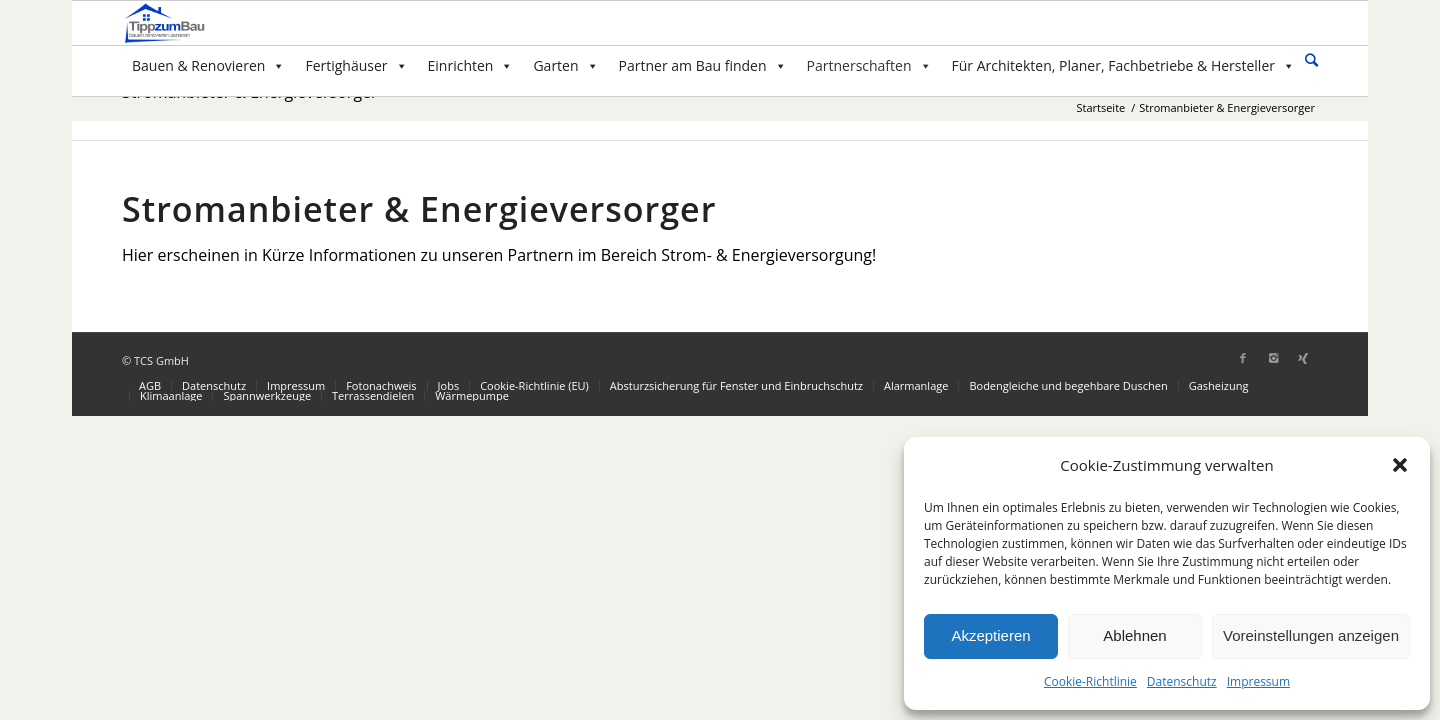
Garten (565, 65)
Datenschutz (1182, 681)
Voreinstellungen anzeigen (1311, 635)
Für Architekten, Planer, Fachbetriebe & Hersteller (1123, 65)
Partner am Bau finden (703, 65)
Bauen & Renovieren (208, 65)
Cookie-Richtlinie (1090, 681)
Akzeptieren (990, 635)
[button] (1400, 465)
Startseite (1100, 107)
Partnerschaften (869, 65)
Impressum (1258, 681)
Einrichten (471, 65)
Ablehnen (1134, 635)
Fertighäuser (356, 65)
